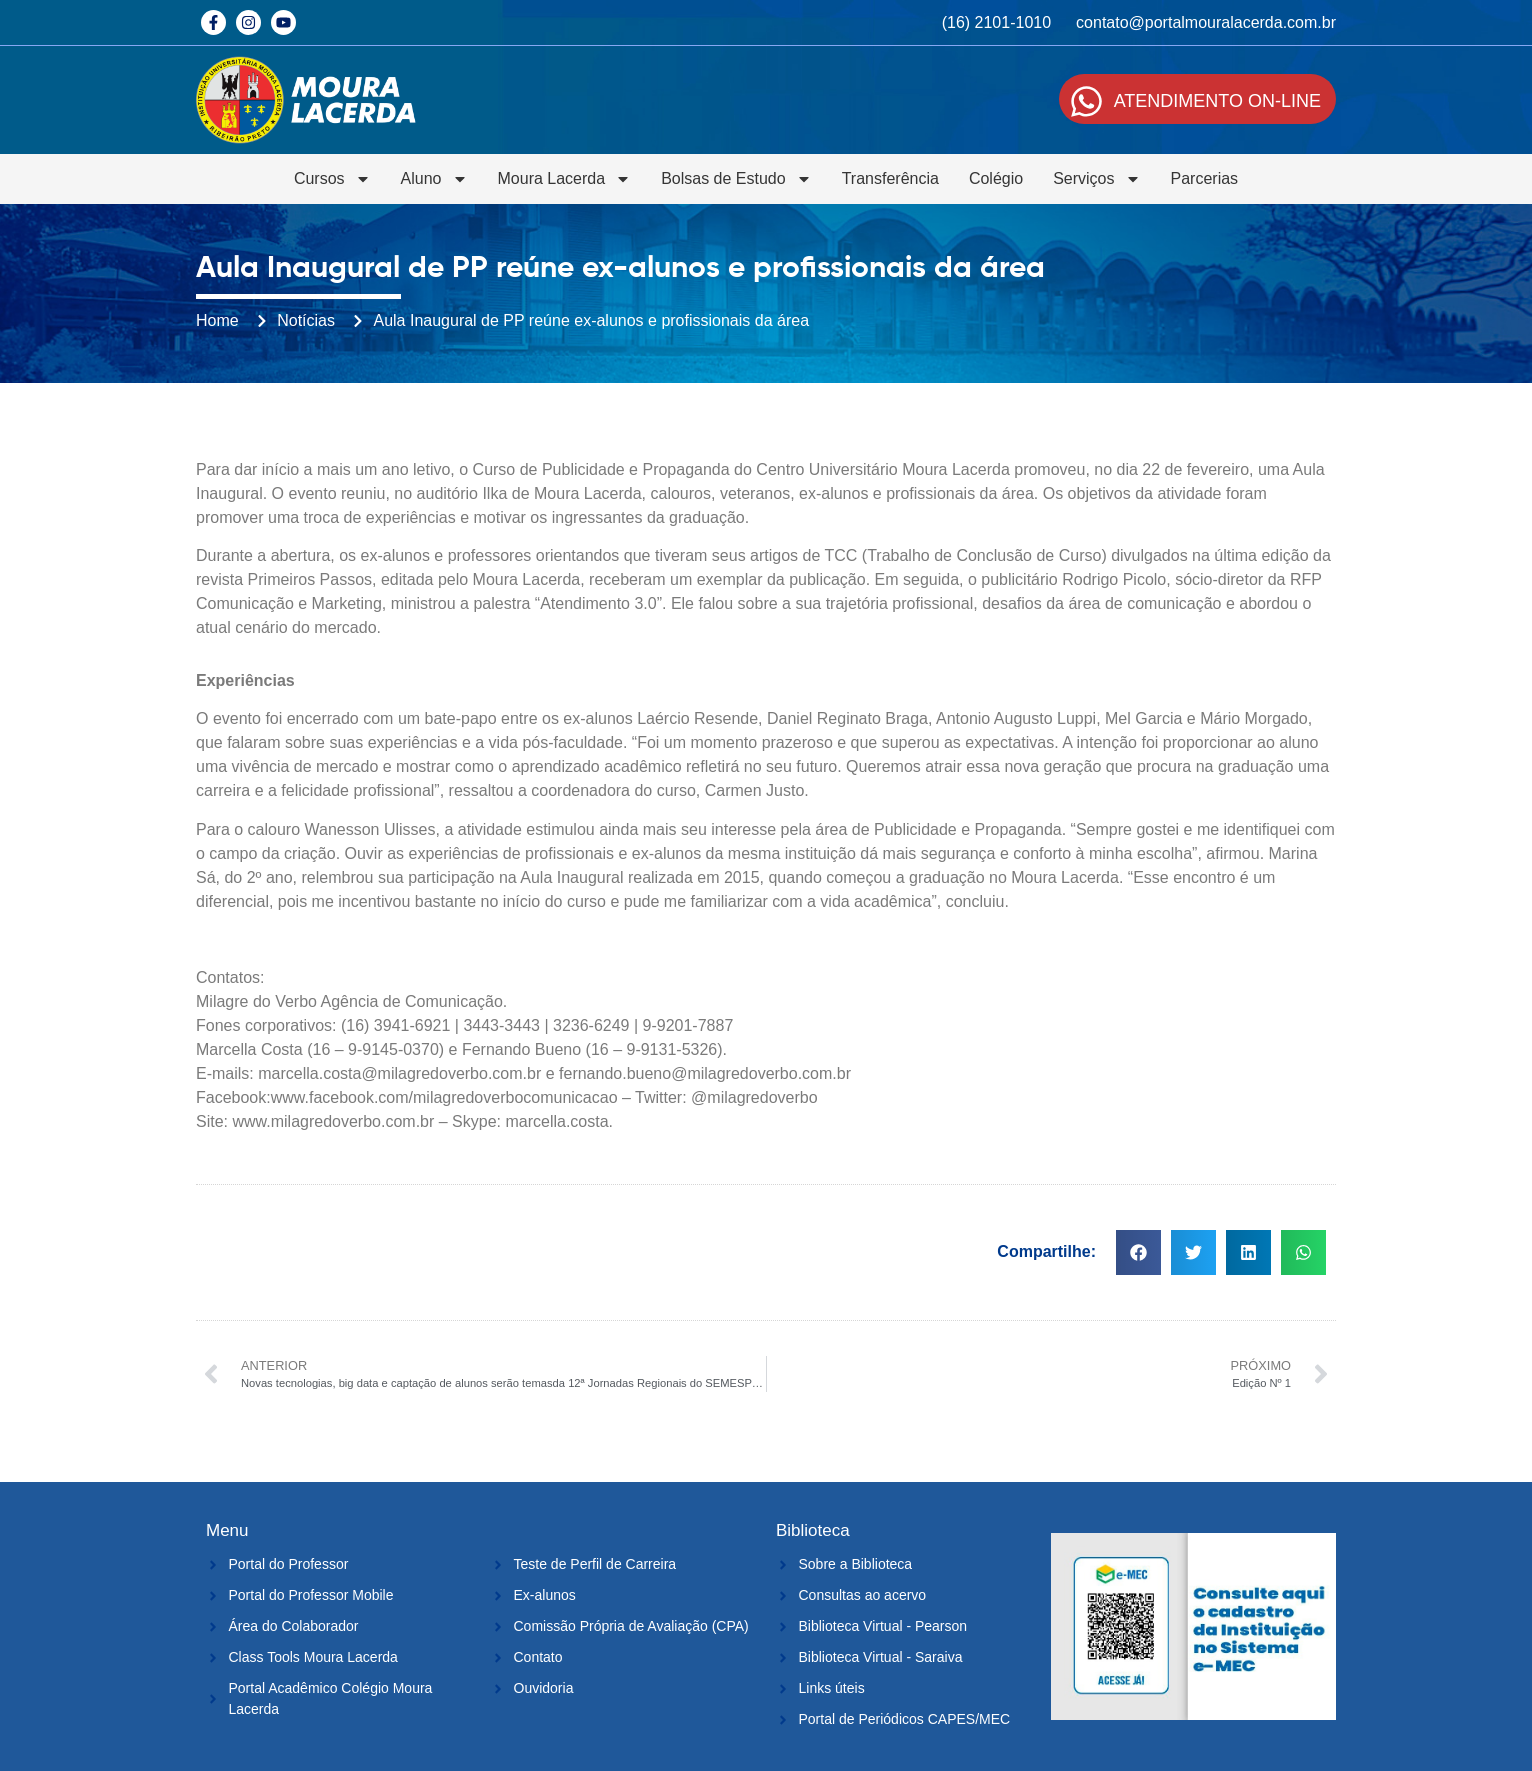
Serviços (1096, 179)
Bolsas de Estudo (736, 179)
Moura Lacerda (565, 179)
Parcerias (1205, 178)
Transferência (890, 178)
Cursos (332, 179)
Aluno (434, 179)
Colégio (996, 178)
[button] (1138, 1252)
